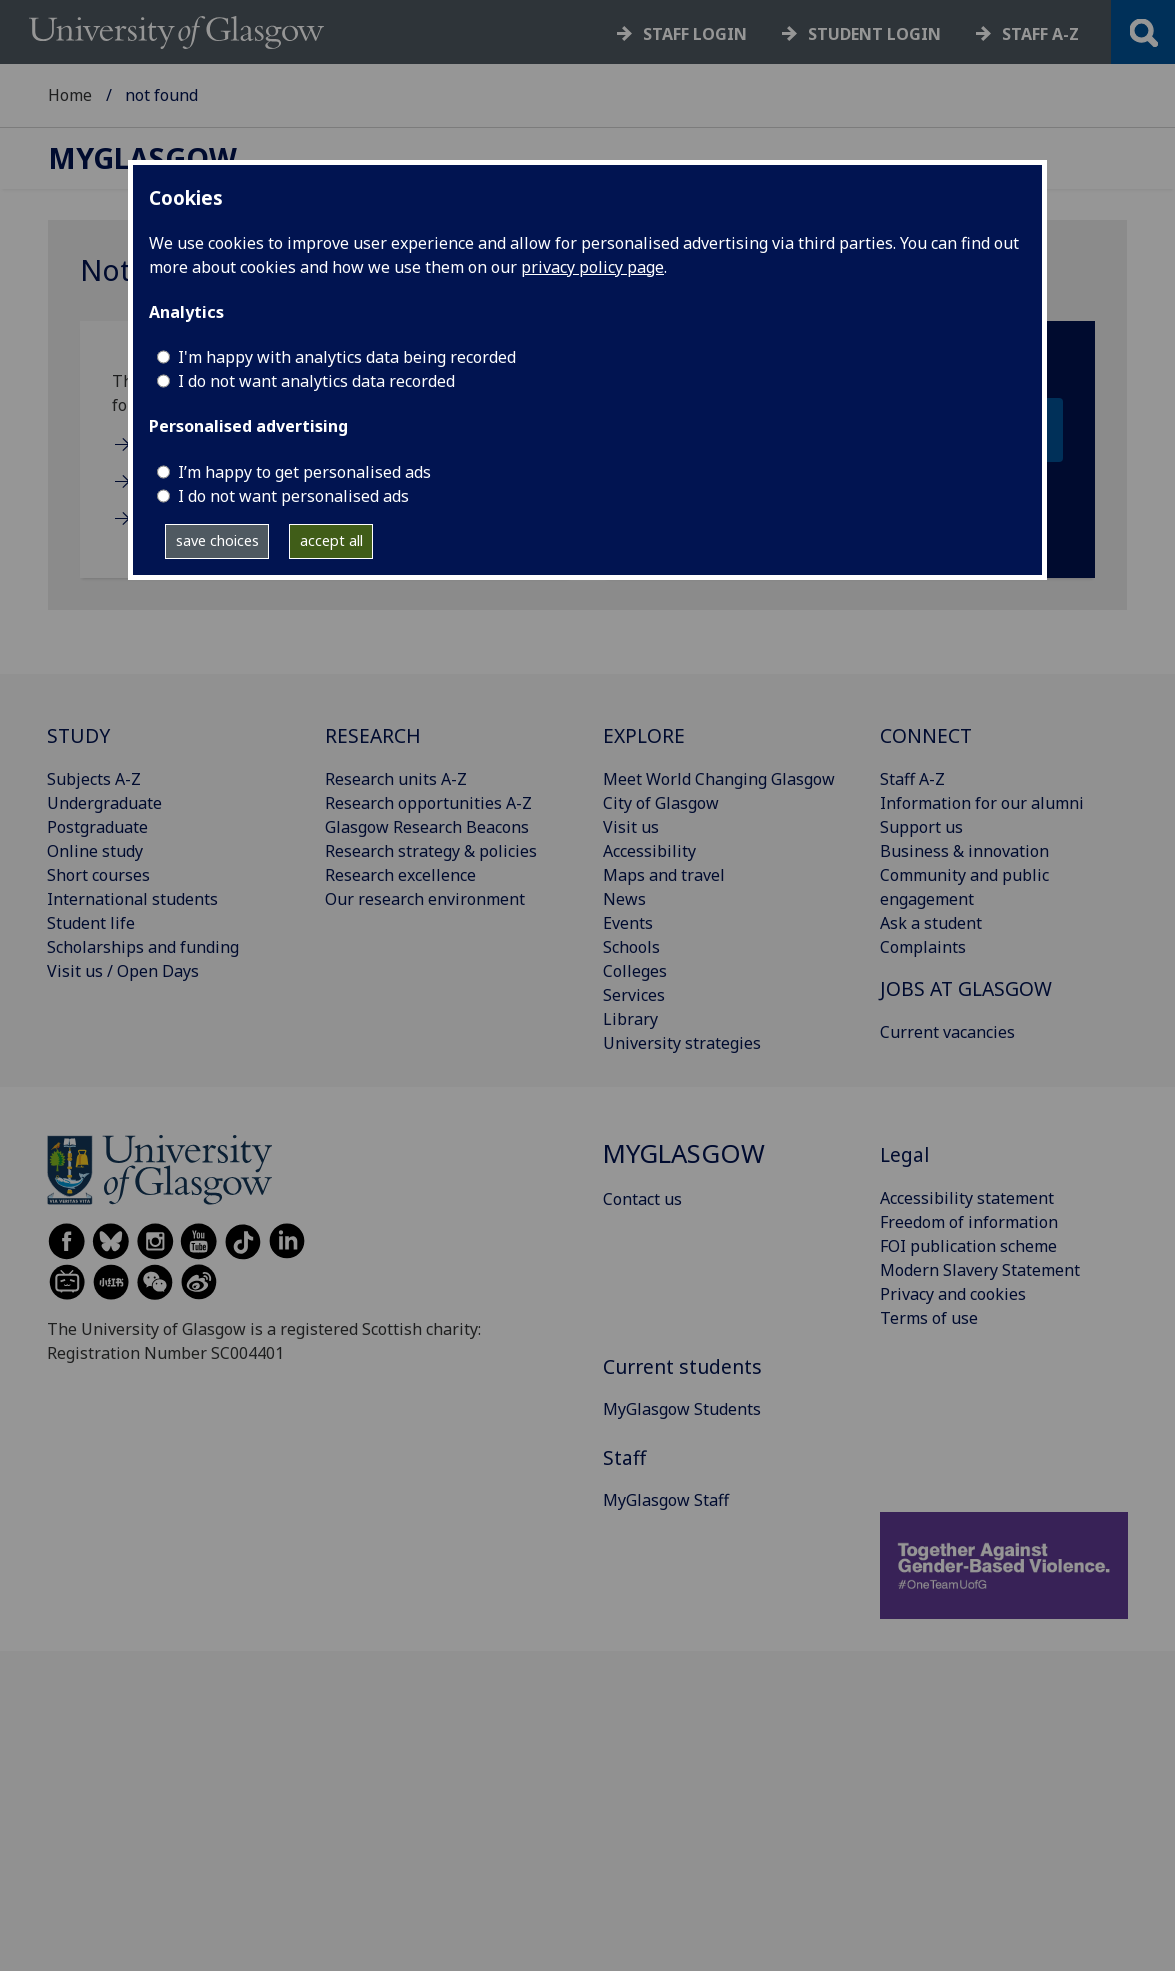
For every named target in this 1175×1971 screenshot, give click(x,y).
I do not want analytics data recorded (316, 381)
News (624, 899)
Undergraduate (104, 803)
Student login (874, 34)
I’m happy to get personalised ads (304, 472)
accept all (331, 540)
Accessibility (649, 851)
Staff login (695, 34)
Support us (921, 827)
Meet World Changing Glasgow (719, 779)
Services (634, 995)
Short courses (98, 875)
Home (70, 95)
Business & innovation (964, 851)
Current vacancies (947, 1032)
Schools (631, 947)
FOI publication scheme (968, 1246)
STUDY (78, 735)
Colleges (635, 971)
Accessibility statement (967, 1198)
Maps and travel (664, 875)
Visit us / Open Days (123, 971)
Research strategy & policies (431, 851)
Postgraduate (97, 827)
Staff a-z (1040, 34)
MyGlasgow (142, 158)
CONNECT (926, 735)
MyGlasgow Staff (666, 1500)
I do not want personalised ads (293, 496)
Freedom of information (969, 1222)
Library (630, 1019)
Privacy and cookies (953, 1294)
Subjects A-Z (94, 779)
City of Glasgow (661, 803)
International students (132, 899)
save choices (217, 540)
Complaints (923, 947)
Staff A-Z (912, 779)
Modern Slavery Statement (980, 1270)
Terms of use (929, 1318)
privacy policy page (592, 267)
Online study (95, 851)
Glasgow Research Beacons (427, 827)
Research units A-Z (396, 779)
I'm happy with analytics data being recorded (347, 357)
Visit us (631, 827)
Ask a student (931, 923)
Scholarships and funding (143, 947)
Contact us (642, 1199)
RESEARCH (373, 735)
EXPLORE (644, 735)
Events (628, 923)
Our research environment (425, 899)
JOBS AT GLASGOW (966, 988)
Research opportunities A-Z (428, 803)
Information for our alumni (982, 803)
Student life (91, 923)
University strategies (682, 1043)
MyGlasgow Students (682, 1409)
